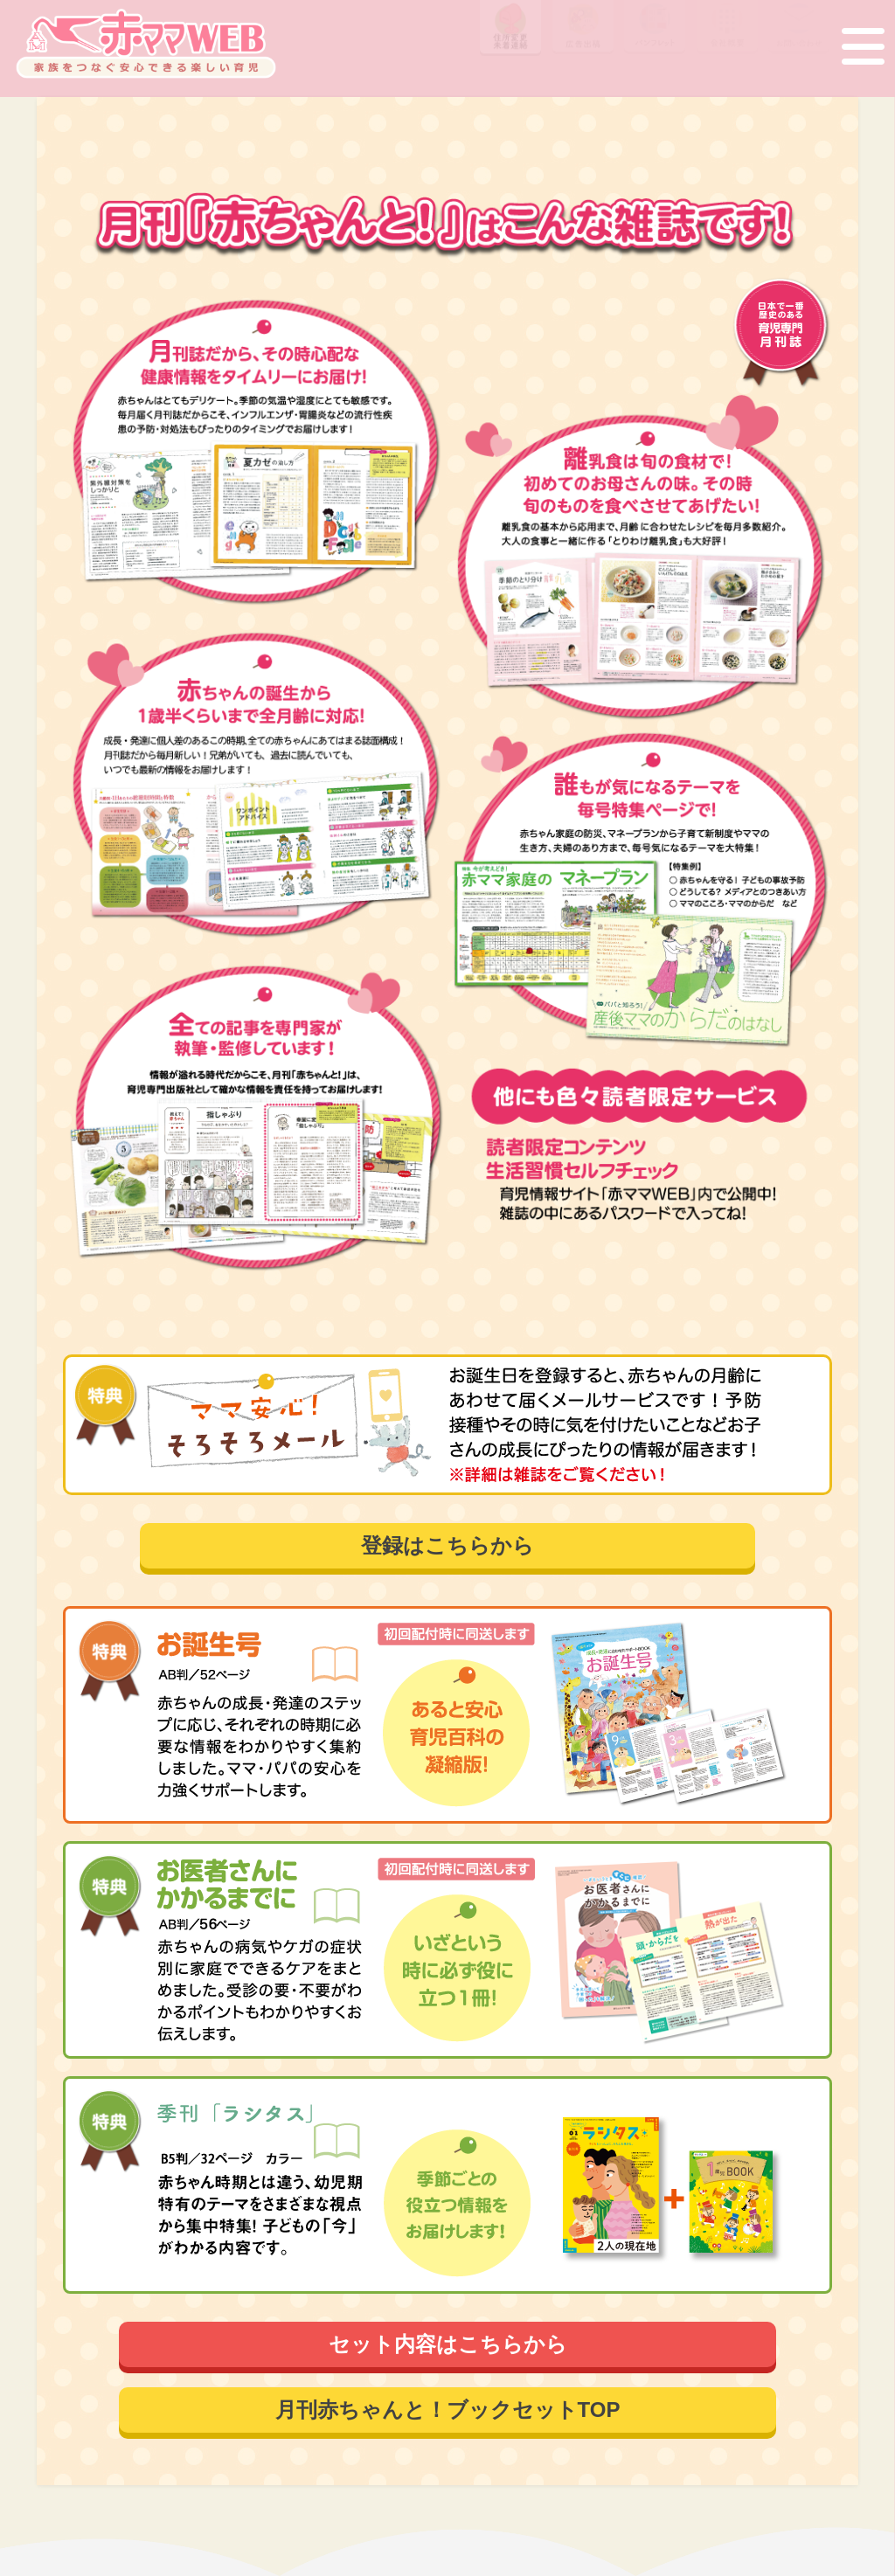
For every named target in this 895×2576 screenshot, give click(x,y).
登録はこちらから (447, 1545)
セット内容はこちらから (448, 2344)
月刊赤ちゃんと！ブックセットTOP (448, 2409)
